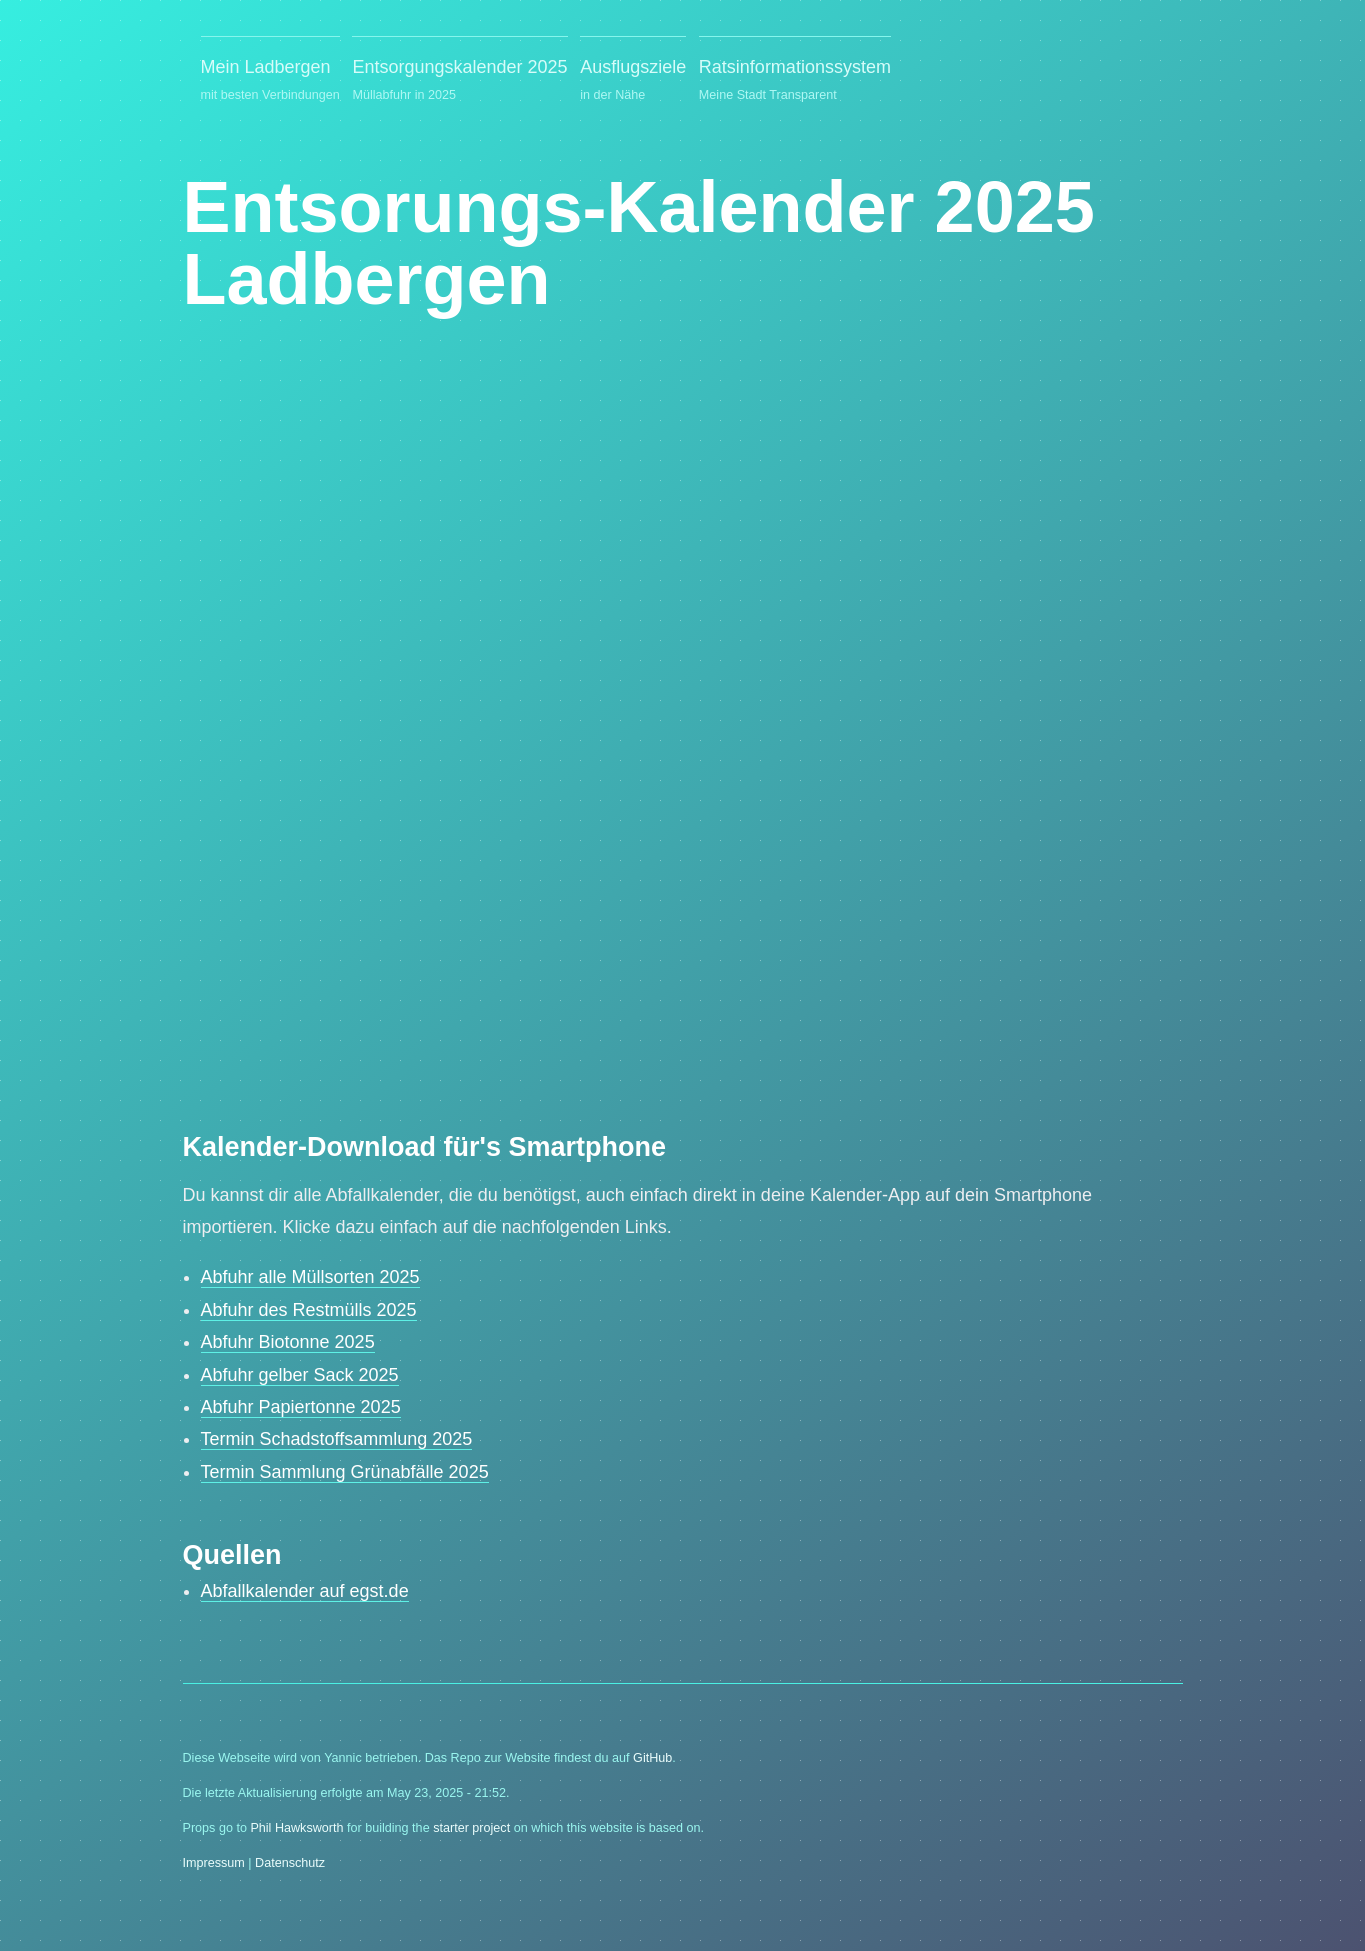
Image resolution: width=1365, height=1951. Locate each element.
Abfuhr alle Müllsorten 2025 (310, 1277)
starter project (471, 1828)
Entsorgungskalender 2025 (459, 81)
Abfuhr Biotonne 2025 (288, 1342)
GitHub (652, 1758)
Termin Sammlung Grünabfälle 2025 (345, 1472)
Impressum (214, 1863)
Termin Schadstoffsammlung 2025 (337, 1439)
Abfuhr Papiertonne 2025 (301, 1407)
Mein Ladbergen (270, 81)
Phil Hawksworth (296, 1828)
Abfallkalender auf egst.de (305, 1591)
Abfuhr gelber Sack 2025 (300, 1375)
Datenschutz (290, 1863)
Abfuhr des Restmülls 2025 (309, 1310)
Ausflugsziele (633, 81)
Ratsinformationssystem (795, 81)
